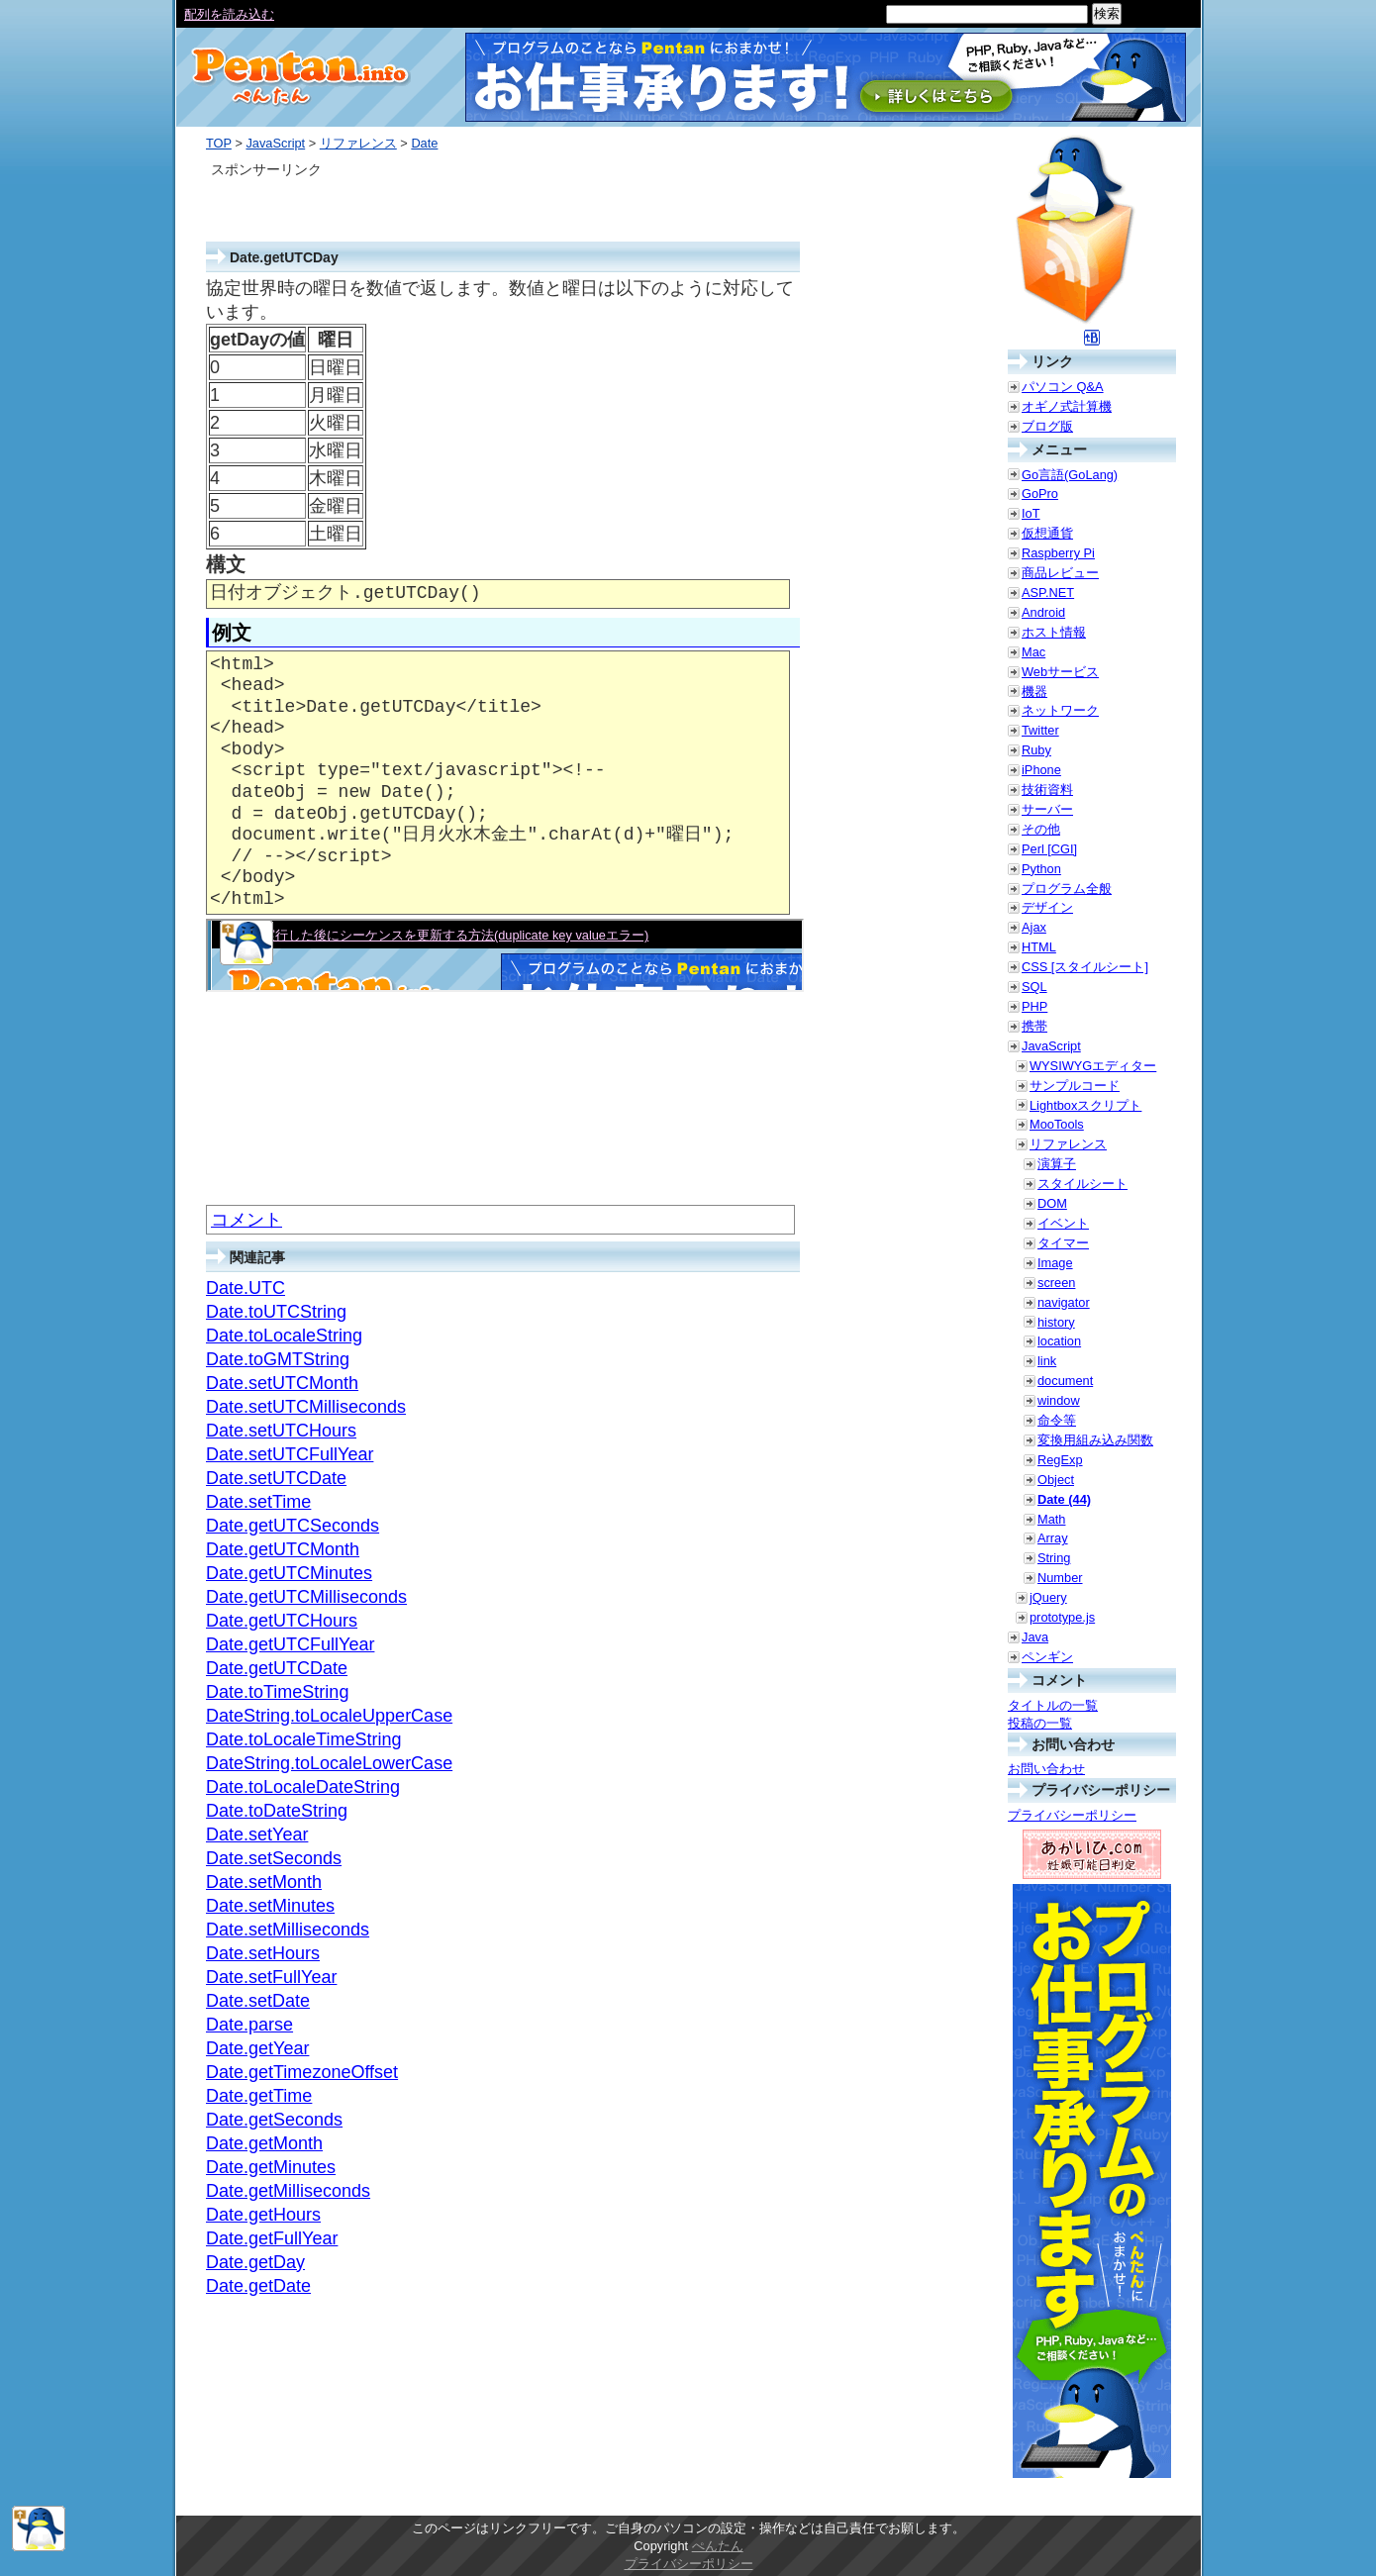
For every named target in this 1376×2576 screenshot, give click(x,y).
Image (1055, 1262)
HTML (1039, 947)
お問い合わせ (1046, 1768)
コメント (246, 1220)
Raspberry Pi (1058, 552)
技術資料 (1047, 789)
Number (1060, 1577)
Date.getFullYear (272, 2238)
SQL (1034, 986)
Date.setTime (258, 1502)
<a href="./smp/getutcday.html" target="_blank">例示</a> (505, 955)
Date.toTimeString (277, 1692)
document (1065, 1380)
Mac (1033, 651)
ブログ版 (1047, 426)
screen (1056, 1282)
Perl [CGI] (1049, 849)
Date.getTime (259, 2096)
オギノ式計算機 (1067, 406)
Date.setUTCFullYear (289, 1454)
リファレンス (358, 143)
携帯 (1034, 1026)
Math (1051, 1519)
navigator (1063, 1302)
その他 (1041, 829)
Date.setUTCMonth (282, 1383)
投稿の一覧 (1040, 1723)
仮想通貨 (1047, 533)
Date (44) (1064, 1499)
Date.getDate (258, 2286)
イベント (1063, 1223)
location (1059, 1341)
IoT (1031, 513)
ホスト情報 (1054, 632)
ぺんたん (717, 2545)
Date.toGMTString (277, 1359)
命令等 (1056, 1420)
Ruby (1036, 750)
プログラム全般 (1067, 888)
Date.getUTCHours (281, 1621)
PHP (1034, 1006)
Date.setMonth (264, 1882)
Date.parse (249, 2024)
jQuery (1048, 1597)
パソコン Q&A (1063, 386)
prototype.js (1062, 1617)
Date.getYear (257, 2048)
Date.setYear (257, 1834)
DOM (1052, 1203)
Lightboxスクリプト (1085, 1105)
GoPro (1040, 493)
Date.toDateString (276, 1811)
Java (1035, 1637)
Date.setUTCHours (281, 1430)
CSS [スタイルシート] (1085, 966)
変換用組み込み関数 (1095, 1440)
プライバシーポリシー (1072, 1815)
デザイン (1047, 907)
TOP (219, 143)
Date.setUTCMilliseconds (306, 1407)
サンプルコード (1075, 1085)
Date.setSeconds (274, 1858)
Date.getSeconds (274, 2120)
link (1046, 1360)
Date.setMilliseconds (287, 1929)
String (1053, 1557)
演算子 (1056, 1163)
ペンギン (1047, 1656)
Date (424, 143)
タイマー (1063, 1243)
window (1058, 1400)
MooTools (1057, 1124)
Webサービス (1060, 671)
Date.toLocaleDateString (303, 1787)
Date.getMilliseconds (288, 2191)
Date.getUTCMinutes (289, 1573)
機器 (1034, 691)
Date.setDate (258, 2001)
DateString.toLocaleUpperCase (329, 1716)
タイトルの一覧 (1053, 1705)
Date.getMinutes (271, 2167)
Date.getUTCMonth (282, 1549)
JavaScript (275, 143)
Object (1055, 1479)
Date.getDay (255, 2262)
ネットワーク (1060, 710)
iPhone (1041, 769)
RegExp (1060, 1459)
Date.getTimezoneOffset (302, 2072)
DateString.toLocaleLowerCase (329, 1763)
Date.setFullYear (271, 1977)
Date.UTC (245, 1288)
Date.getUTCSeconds (292, 1526)
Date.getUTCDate (276, 1668)
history (1056, 1322)
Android (1043, 612)
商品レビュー (1060, 572)
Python (1041, 868)
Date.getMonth (264, 2143)
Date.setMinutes (270, 1906)
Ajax (1034, 927)
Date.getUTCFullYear (290, 1644)
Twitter (1040, 730)
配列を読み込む (229, 14)
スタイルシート (1082, 1183)
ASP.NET (1048, 592)
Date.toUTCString (276, 1312)
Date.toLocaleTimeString (303, 1739)
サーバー (1047, 809)
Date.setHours (263, 1953)
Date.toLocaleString (284, 1335)
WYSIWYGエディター (1093, 1065)
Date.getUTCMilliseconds (306, 1597)
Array (1052, 1538)
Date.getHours (263, 2215)
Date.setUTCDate (276, 1478)
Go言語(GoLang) (1070, 474)
